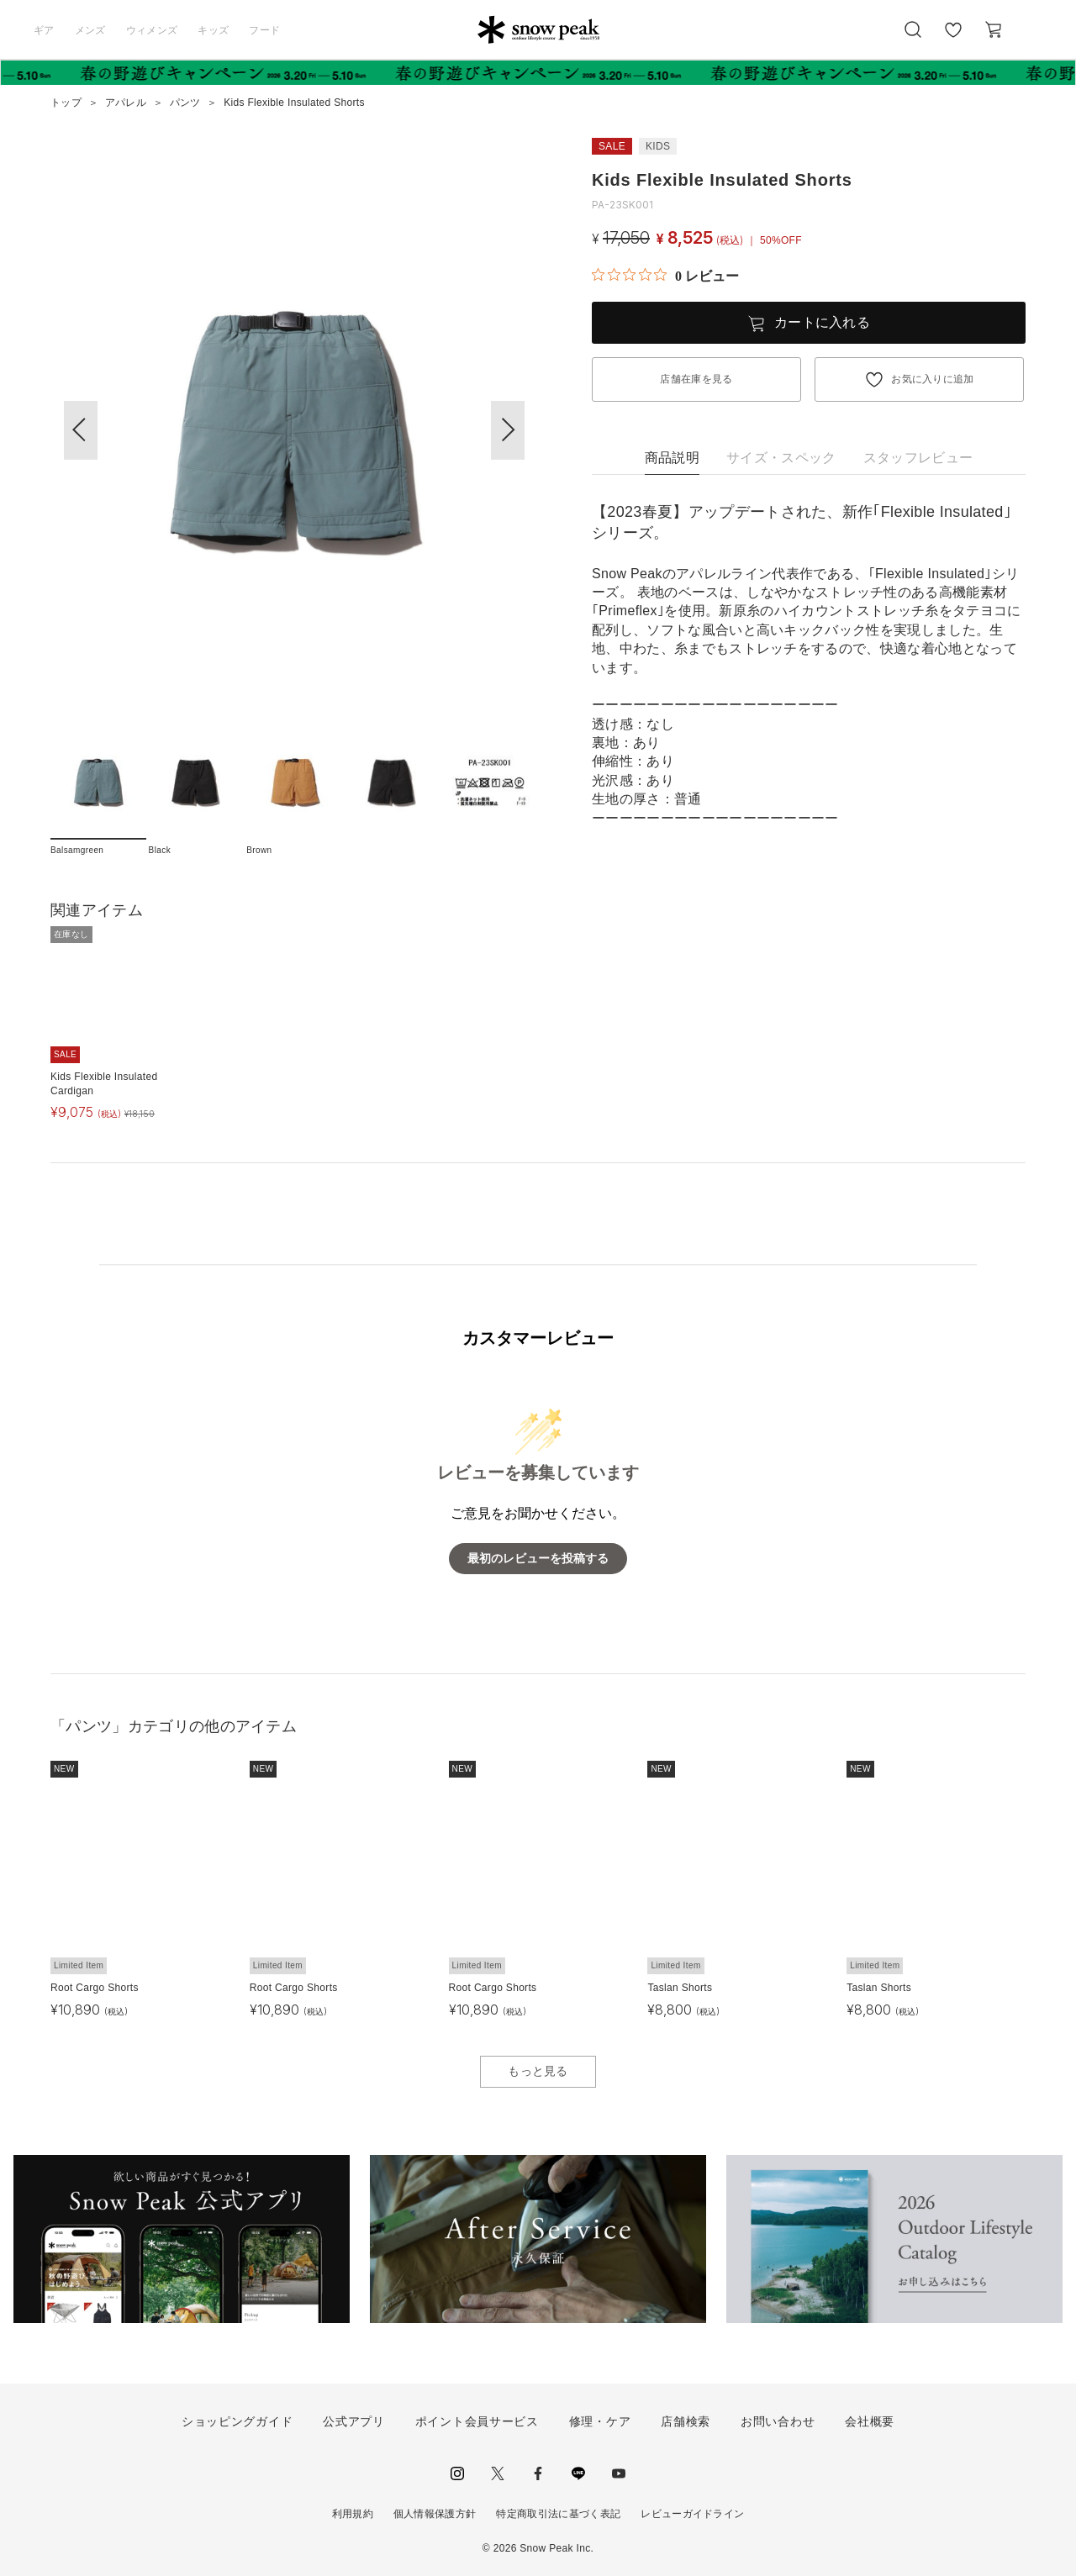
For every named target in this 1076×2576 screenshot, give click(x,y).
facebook (538, 2473)
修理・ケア (600, 2421)
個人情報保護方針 (435, 2514)
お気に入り (952, 39)
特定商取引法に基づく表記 (558, 2514)
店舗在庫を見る (696, 379)
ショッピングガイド (237, 2421)
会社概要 (869, 2421)
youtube (618, 2473)
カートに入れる (822, 322)
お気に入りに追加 (932, 379)
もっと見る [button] (538, 2071)
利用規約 (352, 2514)
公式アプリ (354, 2421)
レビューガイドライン (692, 2514)
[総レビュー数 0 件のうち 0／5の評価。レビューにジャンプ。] (665, 275)
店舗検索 (685, 2421)
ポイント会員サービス (477, 2421)
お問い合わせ (778, 2421)
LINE (578, 2473)
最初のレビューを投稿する (538, 1558)
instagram (457, 2473)
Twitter (497, 2473)
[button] (508, 430)
